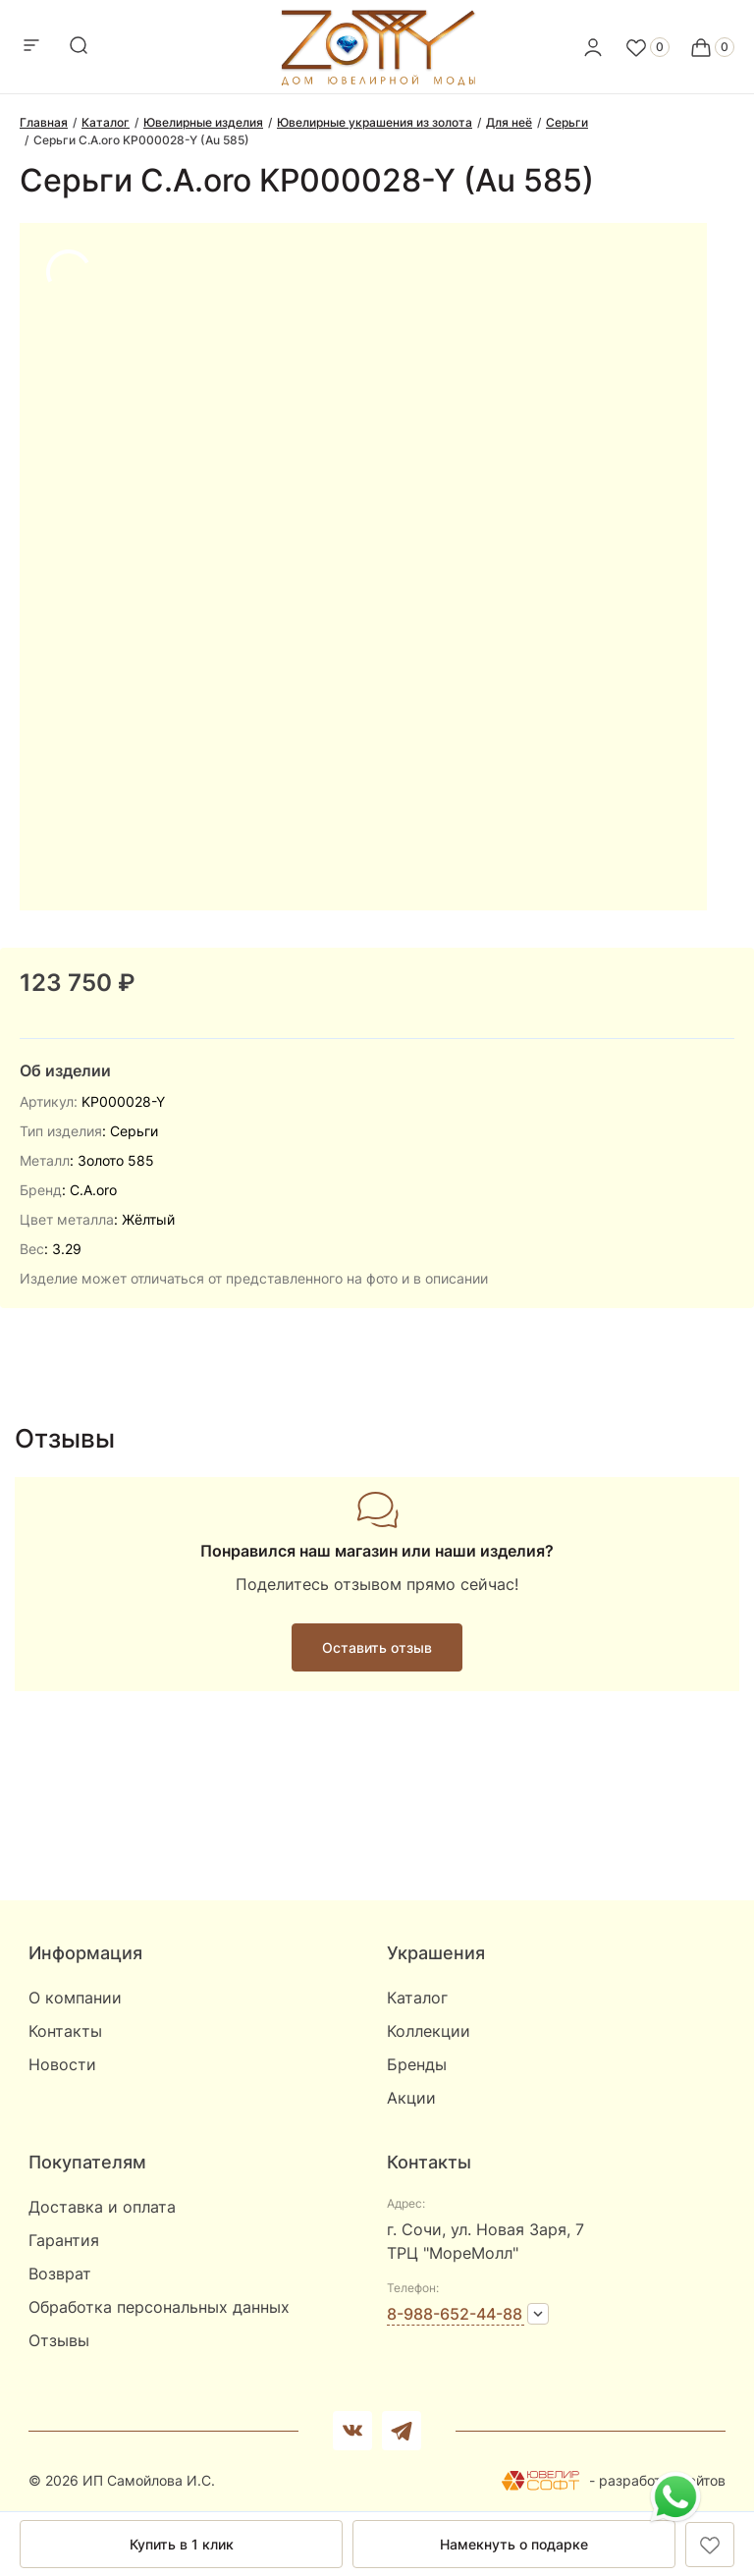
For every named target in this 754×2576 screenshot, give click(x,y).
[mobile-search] (78, 46)
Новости (62, 2064)
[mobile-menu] (31, 46)
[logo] (377, 80)
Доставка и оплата (102, 2207)
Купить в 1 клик (182, 2544)
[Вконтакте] (352, 2430)
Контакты (65, 2031)
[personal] (593, 47)
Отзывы (58, 2340)
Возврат (59, 2273)
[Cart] (711, 47)
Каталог (417, 1997)
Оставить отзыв (377, 1647)
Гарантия (63, 2240)
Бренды (417, 2064)
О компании (75, 1997)
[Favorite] (647, 47)
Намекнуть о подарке (514, 2544)
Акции (411, 2098)
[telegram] (401, 2430)
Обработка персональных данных (159, 2307)
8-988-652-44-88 (454, 2314)
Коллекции (428, 2031)
